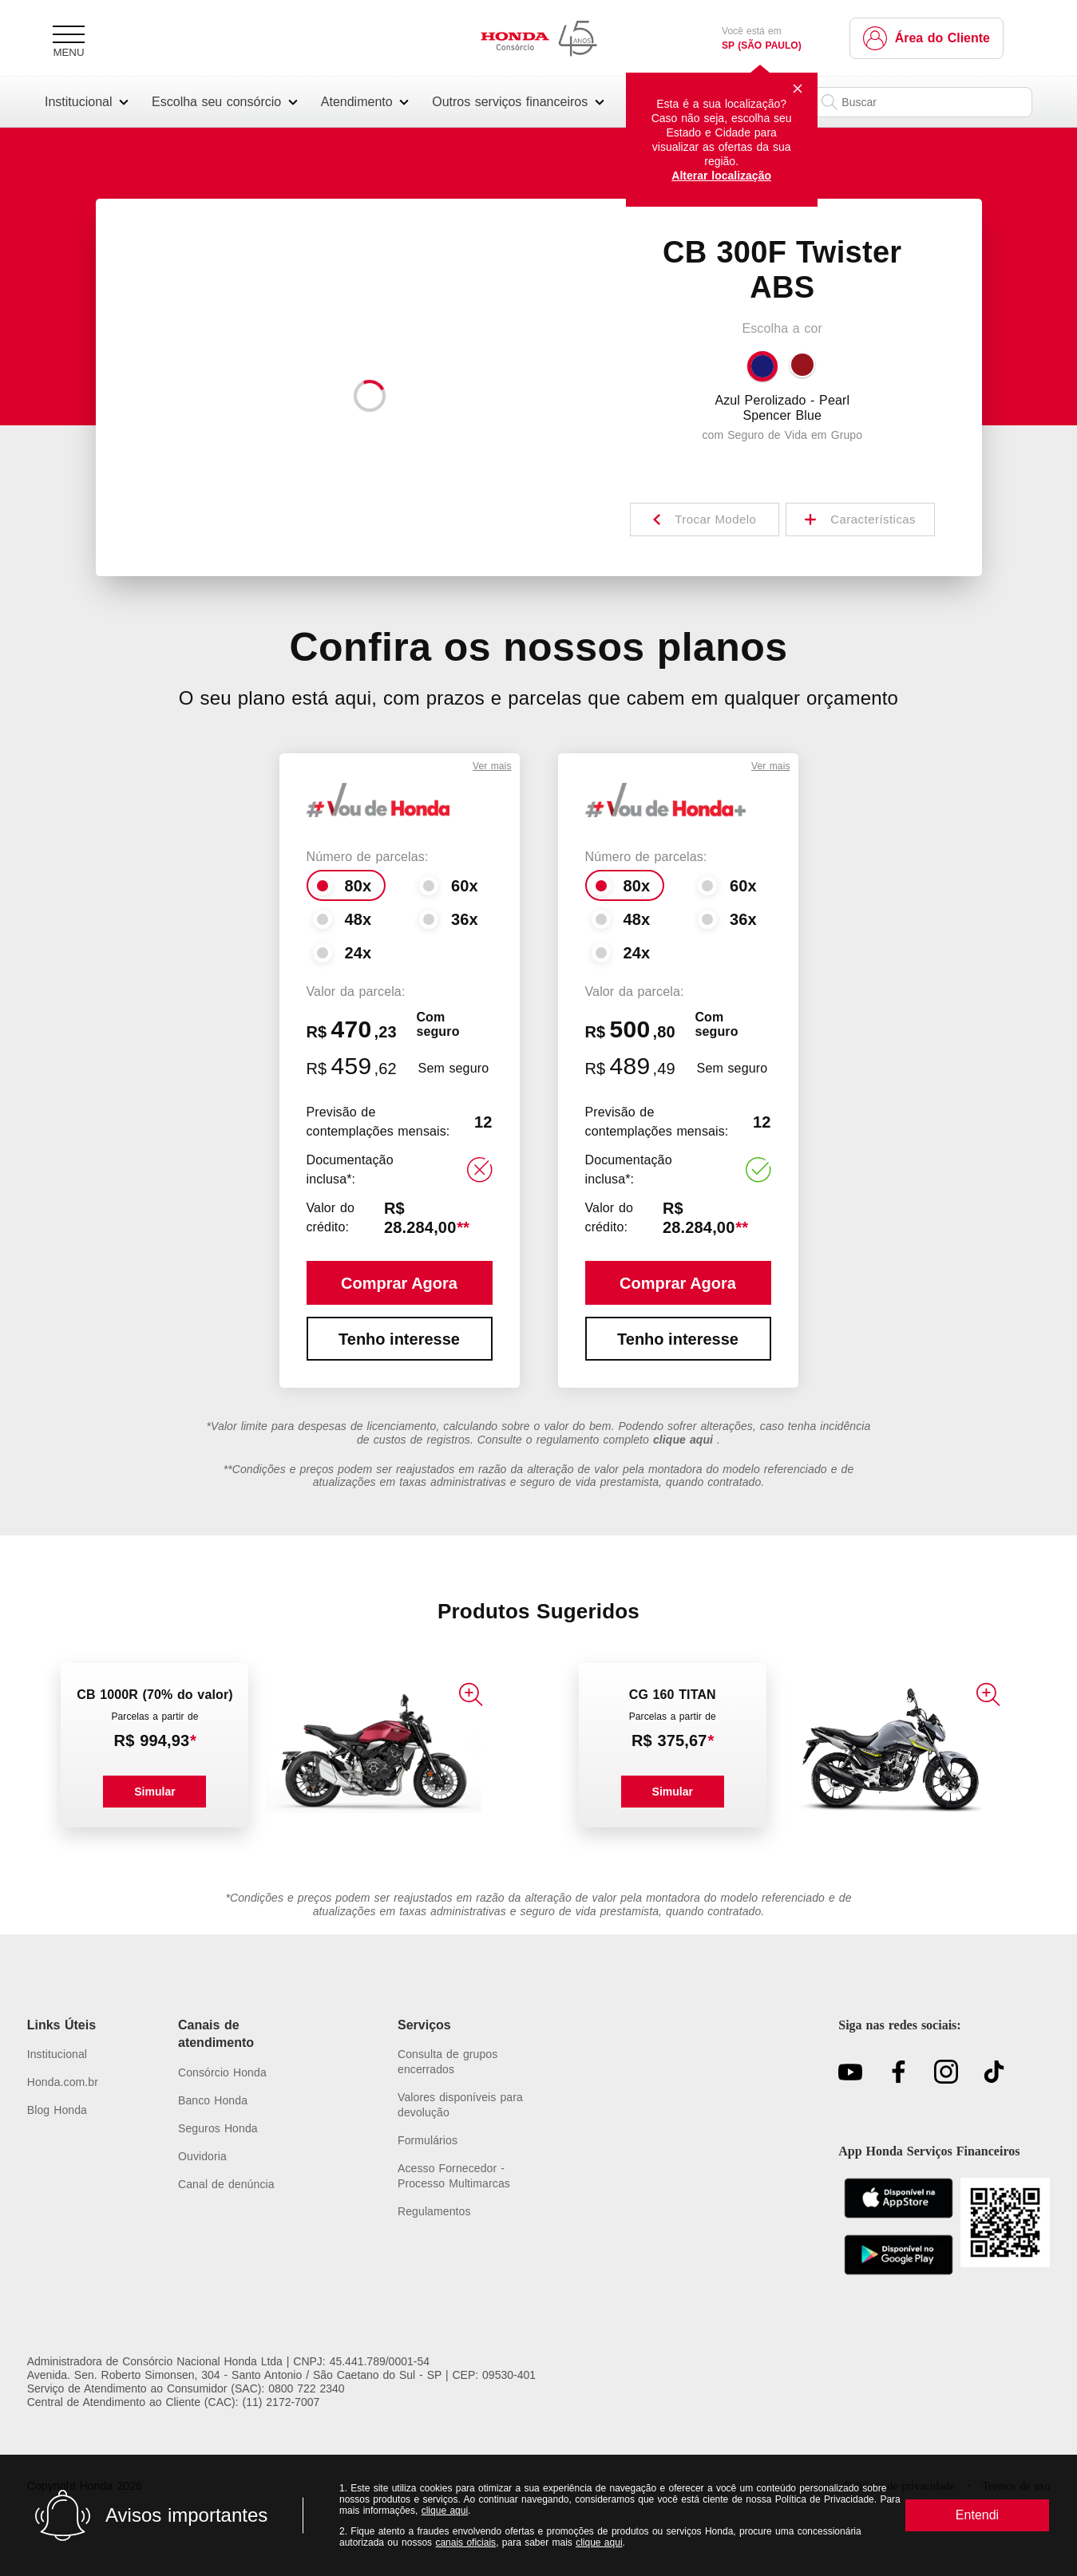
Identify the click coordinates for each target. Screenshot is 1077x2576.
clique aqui (445, 2510)
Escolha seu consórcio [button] (216, 102)
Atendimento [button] (357, 102)
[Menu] (69, 38)
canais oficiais (465, 2542)
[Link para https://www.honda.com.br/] (62, 2082)
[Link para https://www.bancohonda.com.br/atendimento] (248, 2100)
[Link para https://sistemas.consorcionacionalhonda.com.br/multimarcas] (467, 2176)
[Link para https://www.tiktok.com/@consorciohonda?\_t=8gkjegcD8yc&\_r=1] (994, 2073)
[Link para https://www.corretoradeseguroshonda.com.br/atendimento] (248, 2128)
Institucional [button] (79, 102)
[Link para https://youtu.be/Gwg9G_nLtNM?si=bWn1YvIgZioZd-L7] (850, 2073)
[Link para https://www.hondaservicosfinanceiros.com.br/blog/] (62, 2110)
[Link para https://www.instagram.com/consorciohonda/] (946, 2073)
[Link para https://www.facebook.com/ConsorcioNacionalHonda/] (898, 2073)
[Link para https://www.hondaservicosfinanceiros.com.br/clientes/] (926, 38)
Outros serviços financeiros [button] (510, 102)
